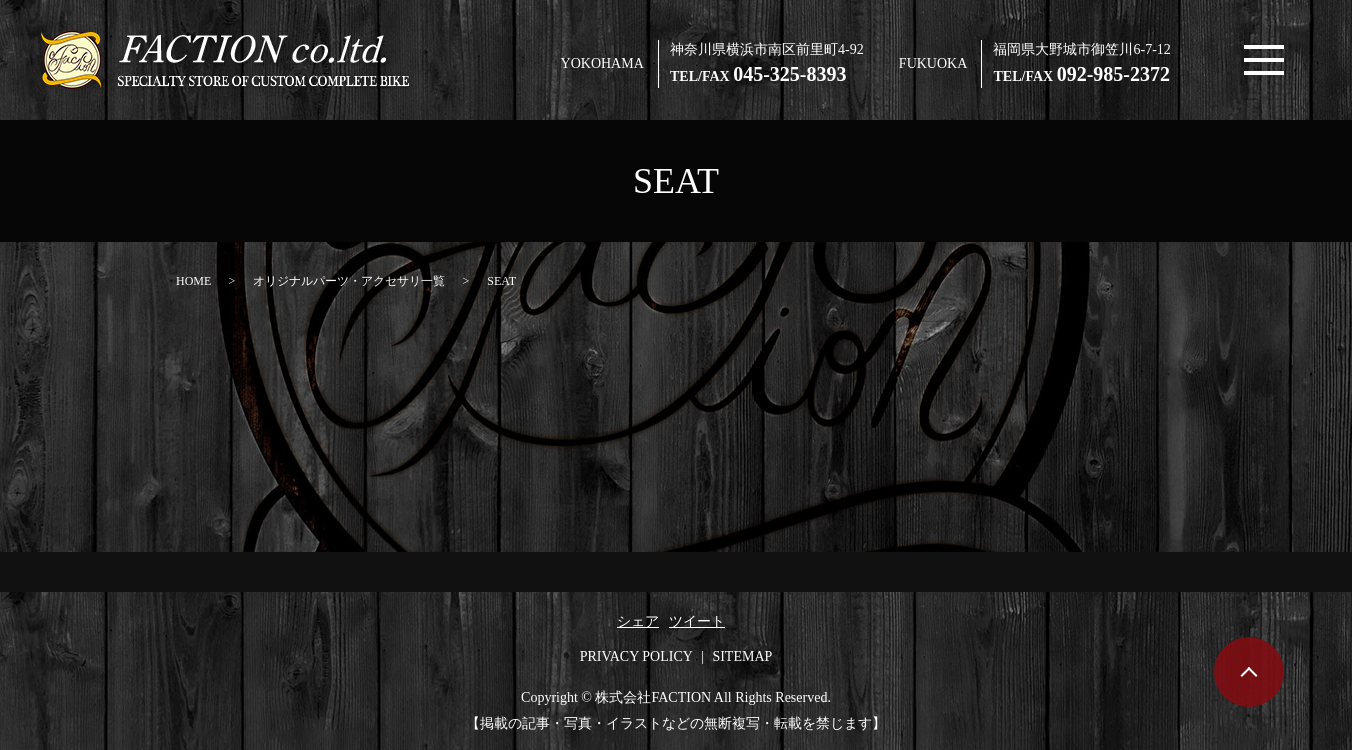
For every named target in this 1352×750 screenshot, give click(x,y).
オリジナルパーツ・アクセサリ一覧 (349, 281)
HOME (193, 281)
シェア (638, 621)
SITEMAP (742, 656)
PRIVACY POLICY (636, 656)
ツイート (697, 621)
